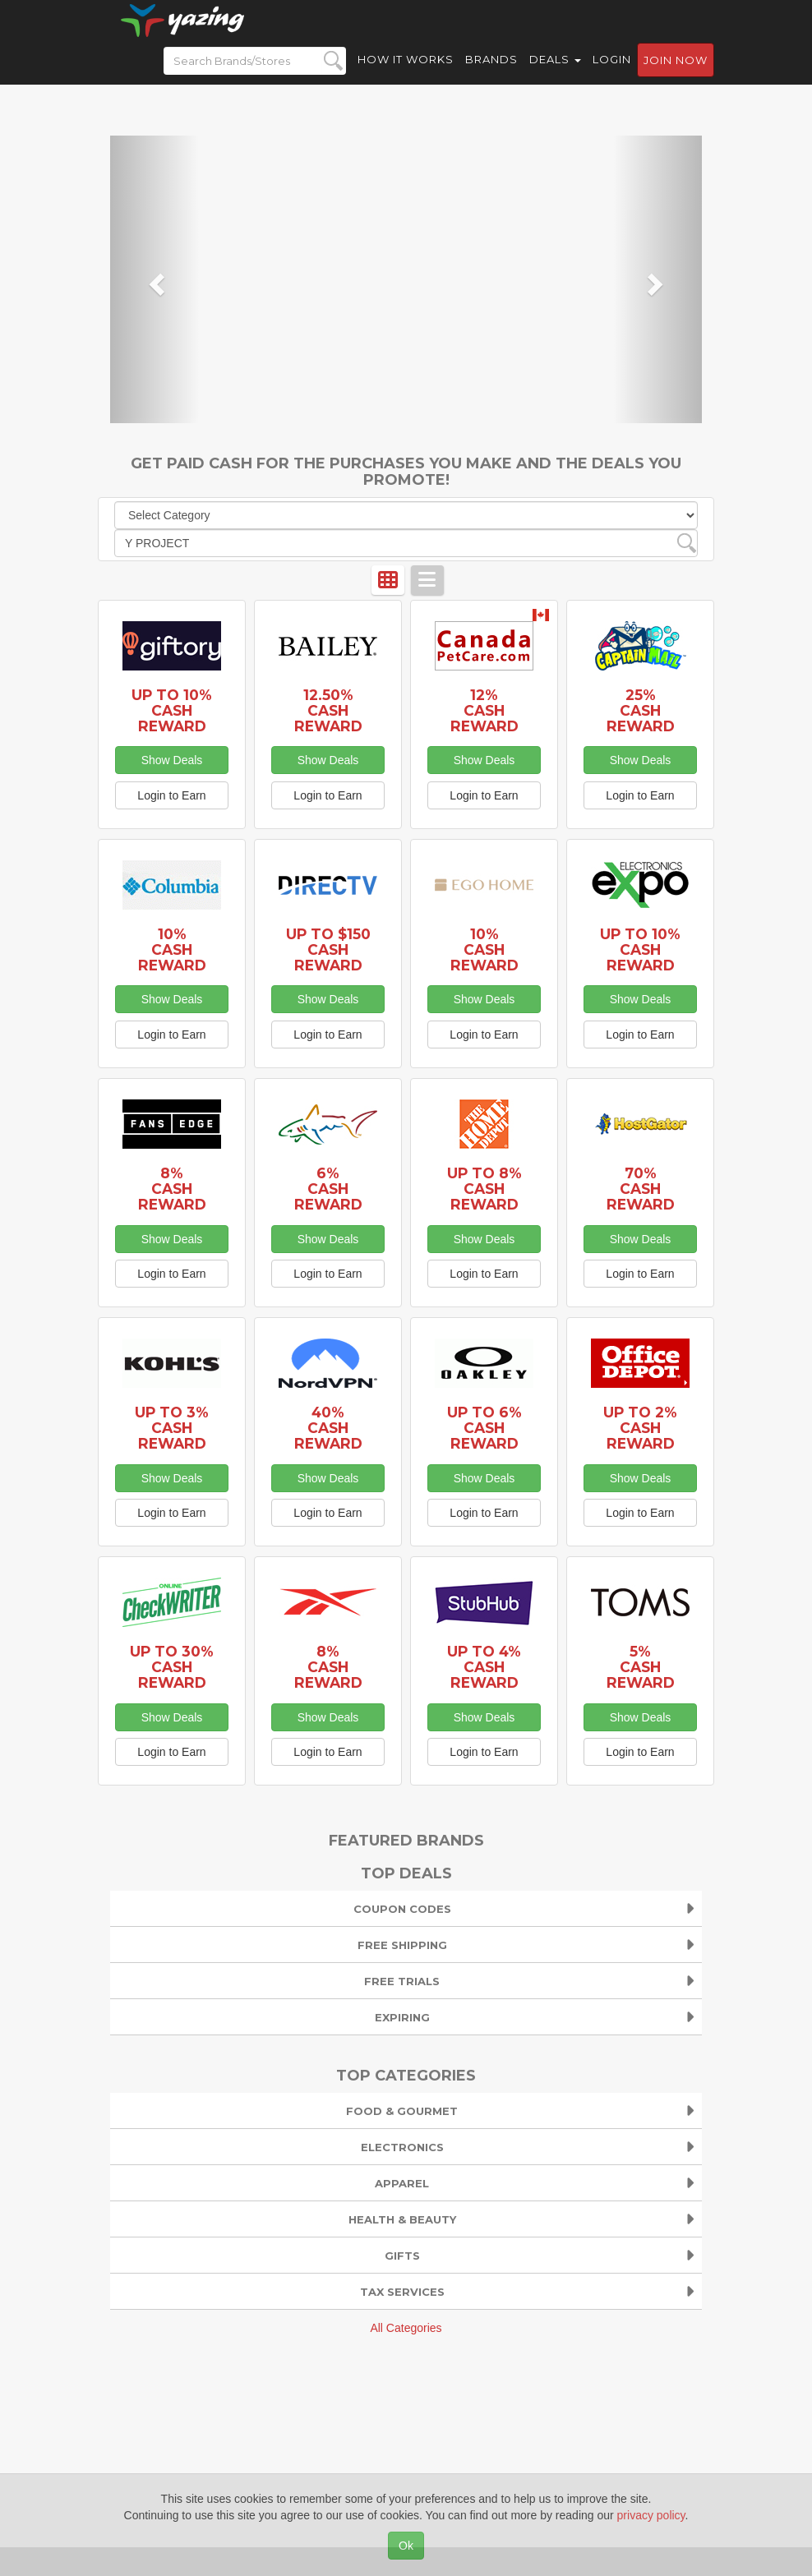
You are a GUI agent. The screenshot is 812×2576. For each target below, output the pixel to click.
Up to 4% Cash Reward (484, 1667)
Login (612, 74)
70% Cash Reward (641, 1188)
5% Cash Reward (641, 1667)
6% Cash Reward (328, 1188)
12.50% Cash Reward (328, 710)
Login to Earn (171, 795)
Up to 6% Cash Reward (484, 1427)
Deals (555, 74)
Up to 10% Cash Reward (171, 710)
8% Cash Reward (172, 1188)
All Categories (405, 2327)
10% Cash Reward (172, 949)
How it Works (406, 74)
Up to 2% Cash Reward (640, 1427)
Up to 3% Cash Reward (172, 1427)
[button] (154, 279)
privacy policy (651, 2515)
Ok (406, 2545)
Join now (676, 74)
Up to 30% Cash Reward (172, 1667)
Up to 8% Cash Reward (484, 1188)
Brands (491, 74)
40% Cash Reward (328, 1427)
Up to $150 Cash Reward (328, 949)
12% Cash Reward (484, 710)
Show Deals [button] (172, 760)
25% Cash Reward (641, 710)
